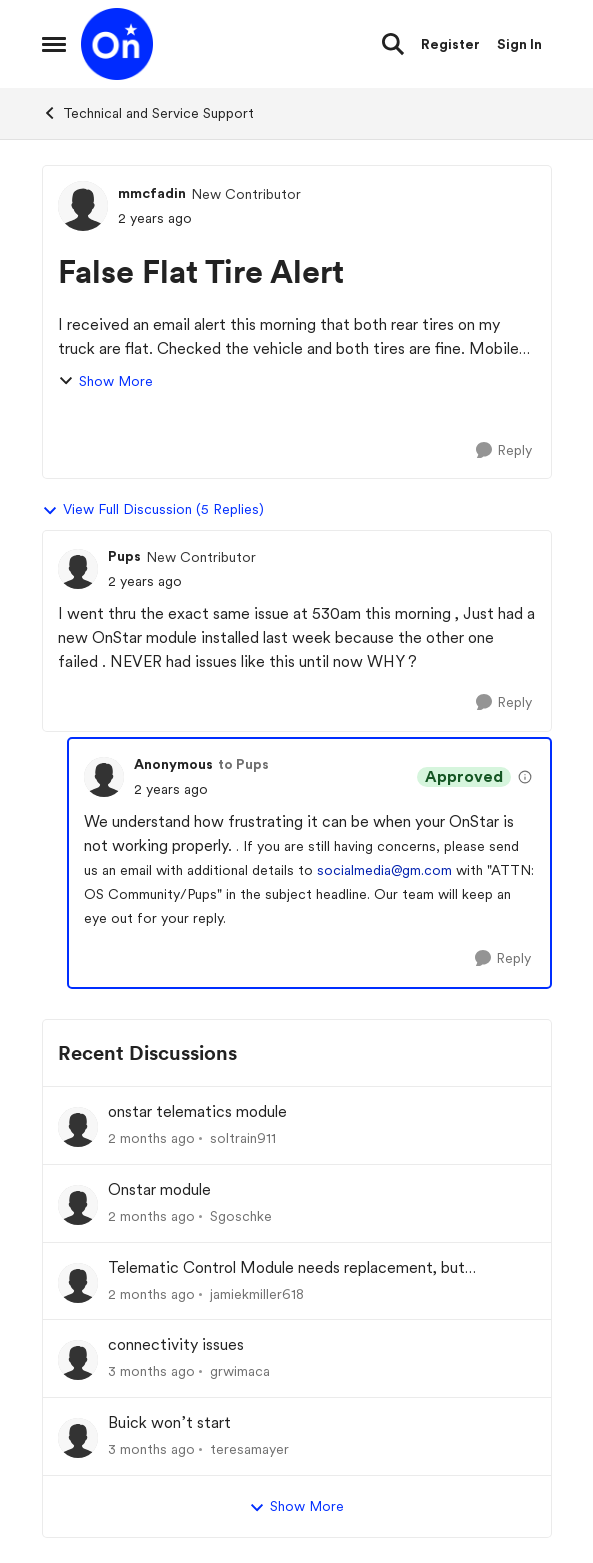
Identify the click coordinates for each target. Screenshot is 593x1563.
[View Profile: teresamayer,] (78, 1438)
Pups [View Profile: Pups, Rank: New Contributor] (124, 556)
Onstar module (159, 1189)
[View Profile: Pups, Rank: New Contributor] (78, 569)
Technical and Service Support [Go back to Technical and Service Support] (148, 113)
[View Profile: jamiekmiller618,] (78, 1283)
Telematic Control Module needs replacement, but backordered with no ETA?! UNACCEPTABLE (286, 1268)
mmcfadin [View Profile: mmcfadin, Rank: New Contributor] (152, 193)
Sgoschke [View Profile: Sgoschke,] (241, 1216)
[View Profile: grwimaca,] (78, 1360)
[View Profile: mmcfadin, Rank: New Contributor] (83, 206)
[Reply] (504, 450)
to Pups (243, 764)
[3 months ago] (151, 1371)
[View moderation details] (525, 777)
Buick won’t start (169, 1422)
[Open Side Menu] (54, 44)
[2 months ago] (151, 1138)
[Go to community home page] (117, 44)
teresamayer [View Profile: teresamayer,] (249, 1449)
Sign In (519, 44)
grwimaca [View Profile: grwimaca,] (240, 1371)
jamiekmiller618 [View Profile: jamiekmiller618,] (257, 1293)
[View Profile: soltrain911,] (78, 1127)
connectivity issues (176, 1344)
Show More (105, 381)
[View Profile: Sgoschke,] (78, 1205)
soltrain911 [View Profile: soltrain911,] (243, 1138)
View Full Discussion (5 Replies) (153, 510)
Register (450, 44)
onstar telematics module (197, 1111)
